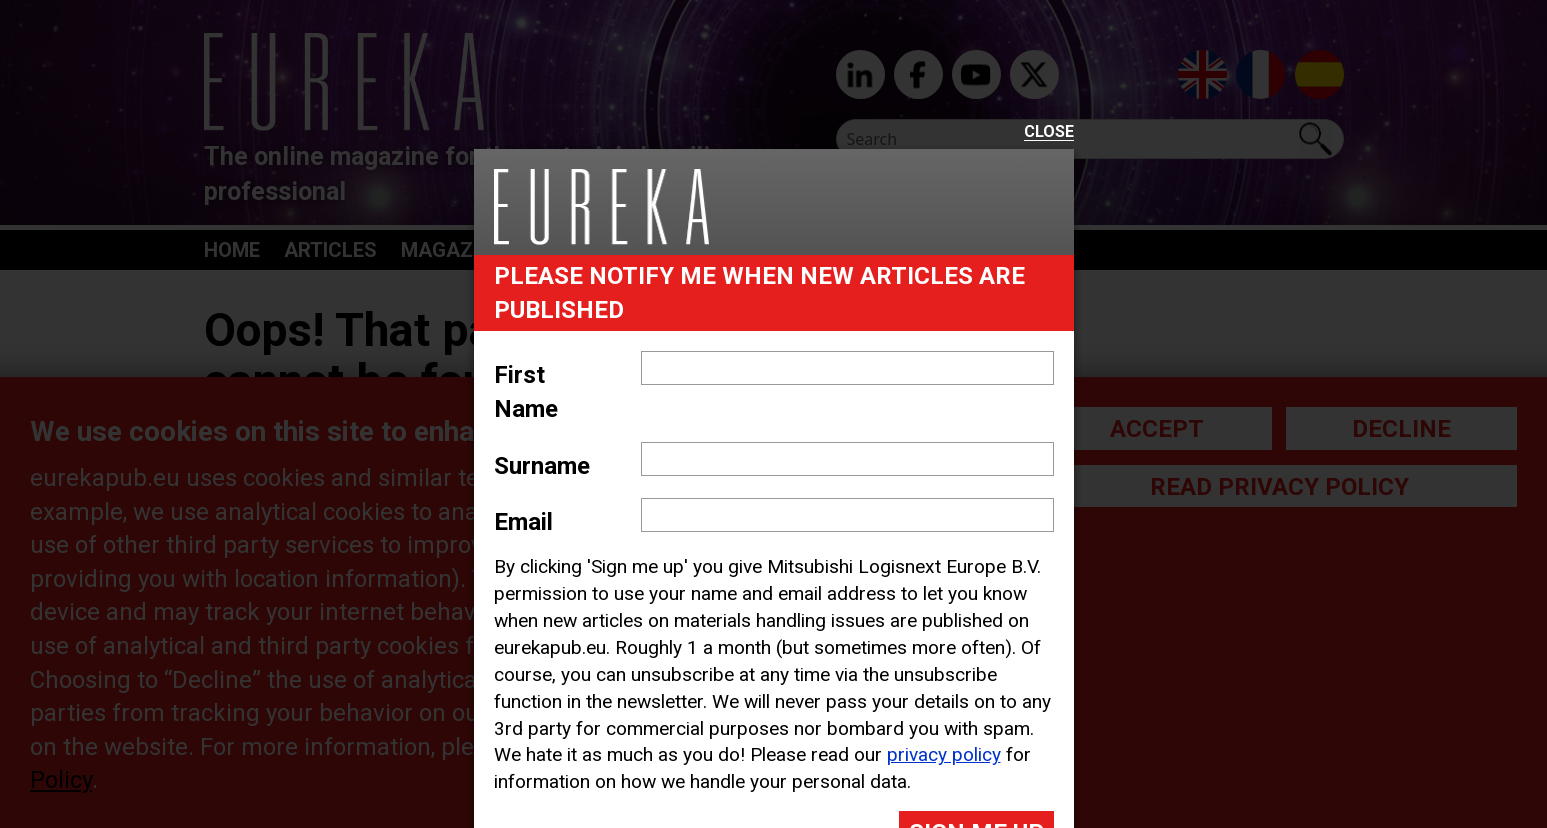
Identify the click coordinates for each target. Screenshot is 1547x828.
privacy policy (944, 754)
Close (1049, 132)
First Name (526, 392)
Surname (542, 466)
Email (523, 522)
